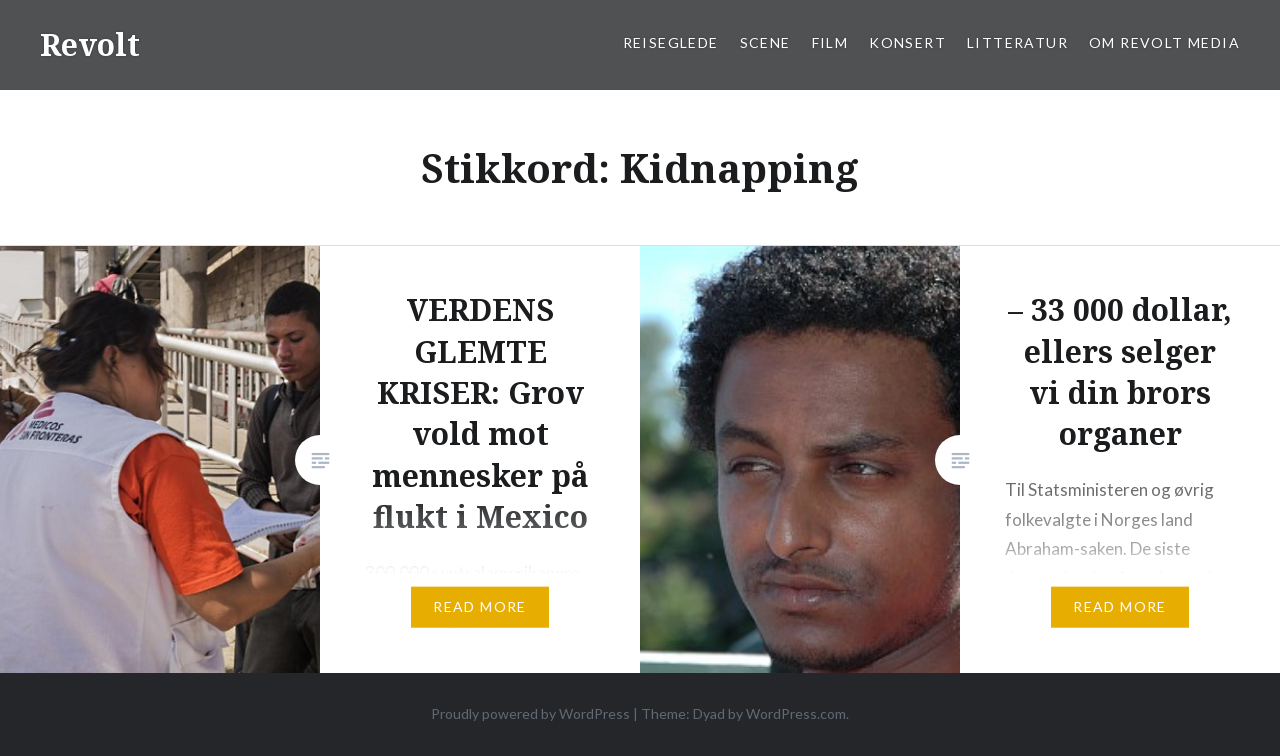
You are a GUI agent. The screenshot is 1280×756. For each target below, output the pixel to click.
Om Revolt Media (1164, 42)
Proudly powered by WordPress (530, 713)
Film (830, 42)
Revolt (90, 44)
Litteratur (1017, 42)
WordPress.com (796, 713)
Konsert (907, 42)
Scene (765, 42)
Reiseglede (671, 42)
